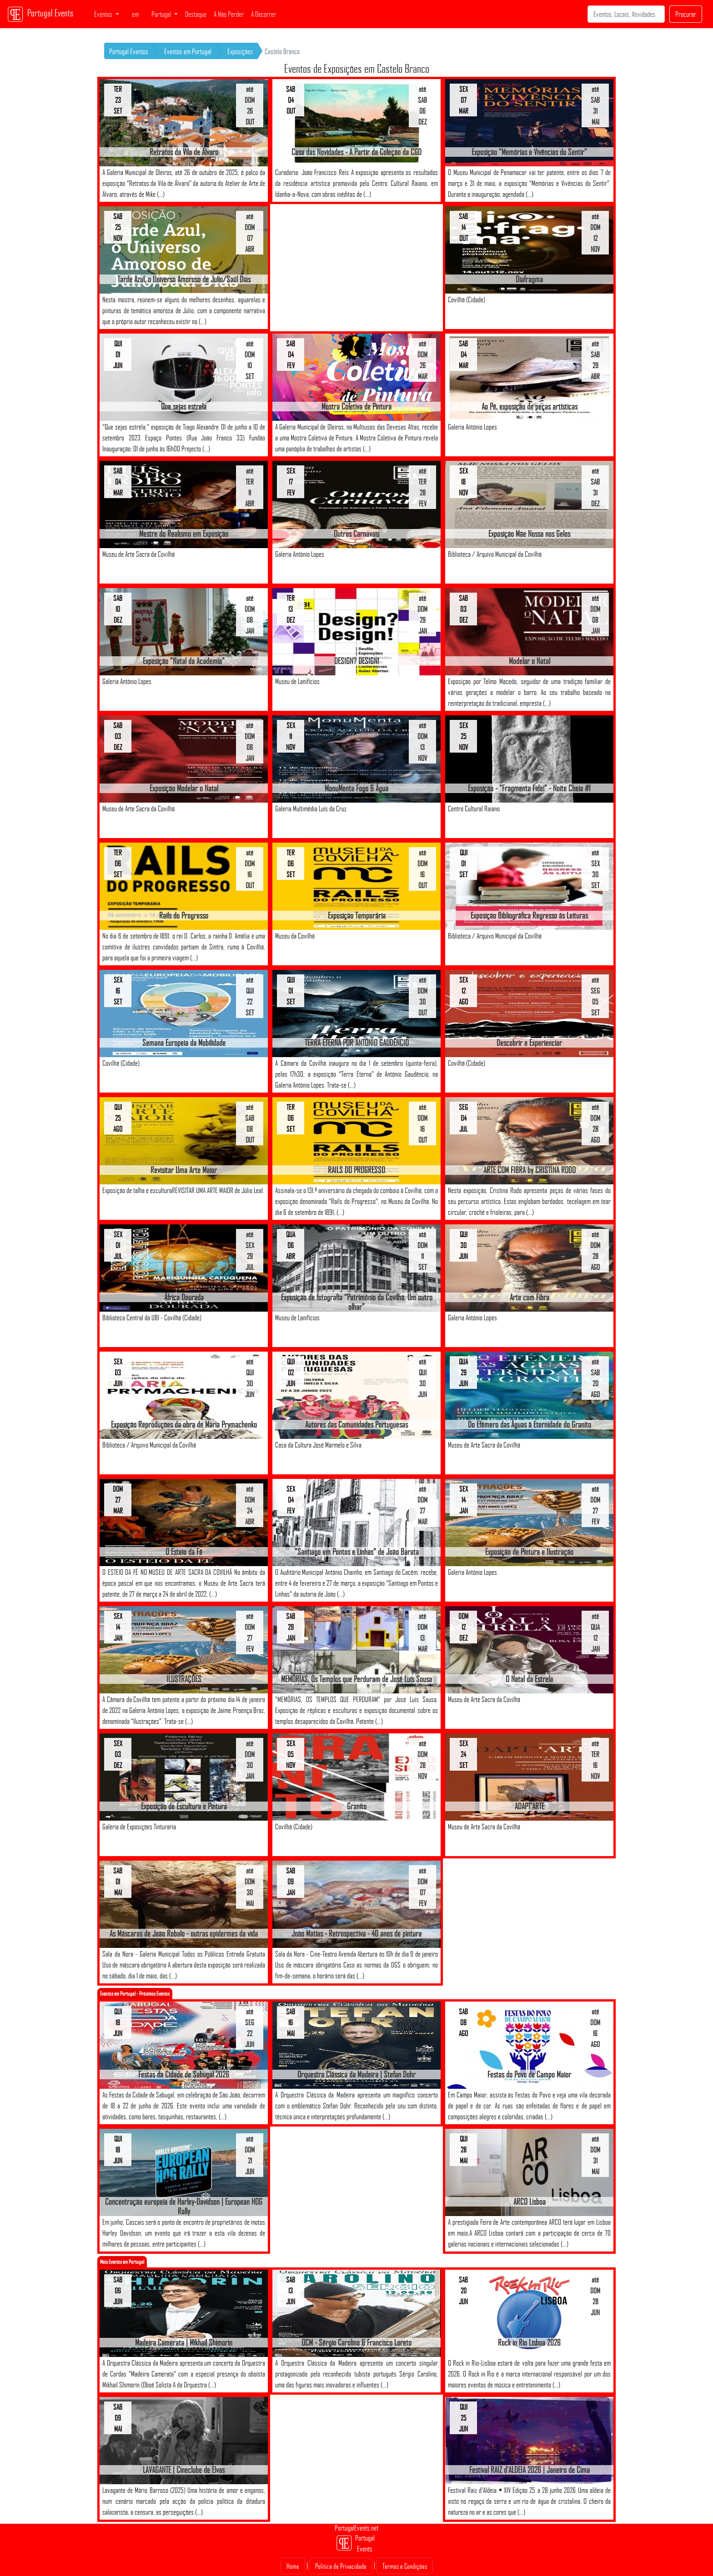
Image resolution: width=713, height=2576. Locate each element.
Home (292, 2566)
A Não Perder (229, 14)
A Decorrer (263, 14)
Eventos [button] (104, 14)
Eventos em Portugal (187, 51)
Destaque (195, 14)
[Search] (626, 14)
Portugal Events (40, 14)
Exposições (240, 51)
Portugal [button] (161, 14)
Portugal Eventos (128, 51)
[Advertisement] (356, 267)
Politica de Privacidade (341, 2566)
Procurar (685, 14)
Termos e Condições (404, 2566)
